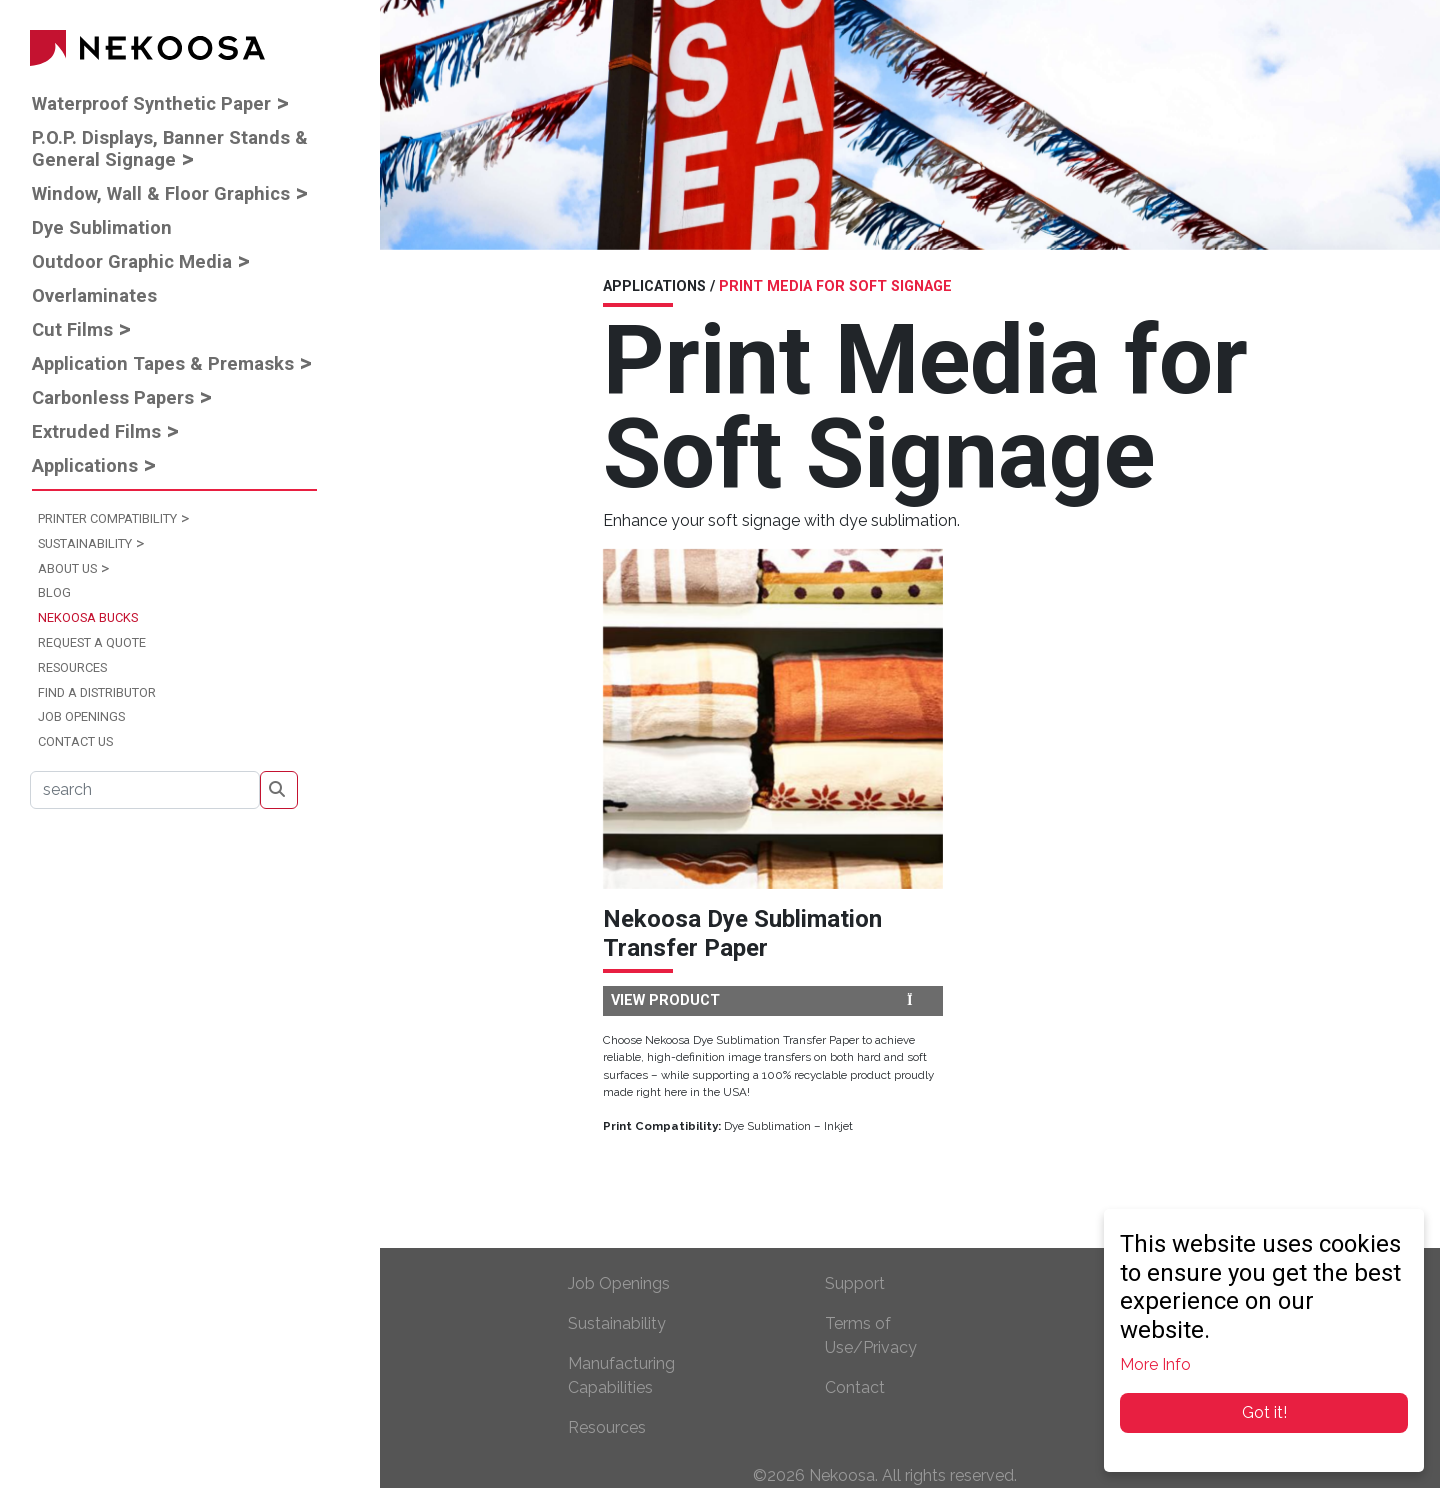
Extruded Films (96, 431)
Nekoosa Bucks (88, 617)
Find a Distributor (97, 692)
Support (855, 1283)
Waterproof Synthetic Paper (151, 103)
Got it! (1264, 1412)
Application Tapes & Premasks (163, 363)
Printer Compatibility (107, 518)
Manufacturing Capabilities (621, 1375)
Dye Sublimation (102, 227)
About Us (67, 568)
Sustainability (85, 543)
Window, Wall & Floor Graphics (161, 193)
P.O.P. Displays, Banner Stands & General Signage (170, 148)
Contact (855, 1387)
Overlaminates (94, 295)
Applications (85, 465)
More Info (1155, 1364)
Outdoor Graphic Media (132, 261)
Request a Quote (92, 642)
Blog (54, 592)
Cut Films (72, 329)
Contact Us (75, 741)
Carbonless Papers (113, 397)
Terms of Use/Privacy (871, 1335)
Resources (72, 667)
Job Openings (81, 716)
